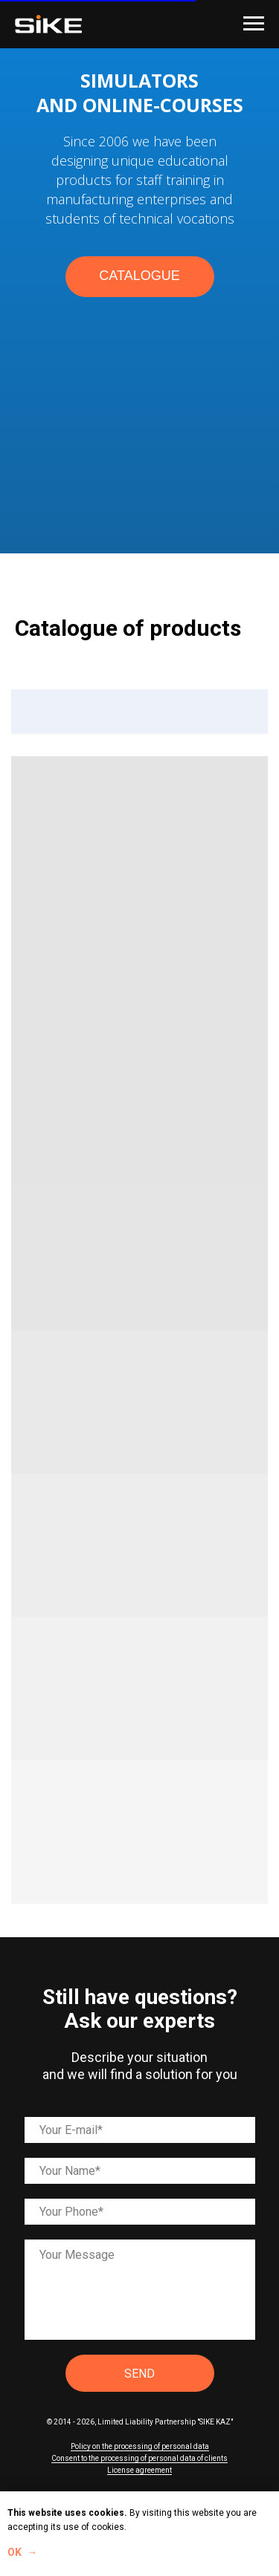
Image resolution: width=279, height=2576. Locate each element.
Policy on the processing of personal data (140, 2446)
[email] (140, 2130)
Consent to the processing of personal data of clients (139, 2458)
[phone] (140, 2212)
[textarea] (140, 2290)
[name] (140, 2171)
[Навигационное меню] (253, 23)
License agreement (139, 2470)
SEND (139, 2374)
